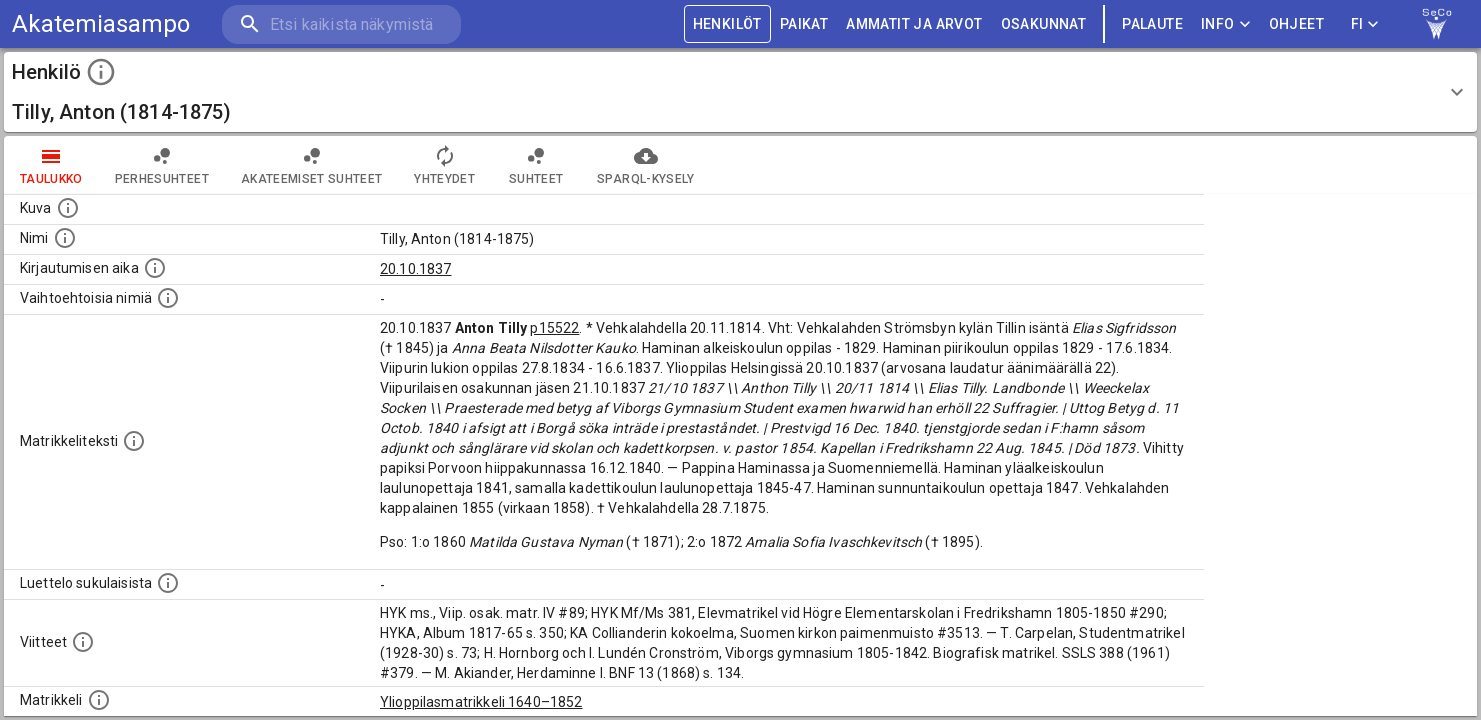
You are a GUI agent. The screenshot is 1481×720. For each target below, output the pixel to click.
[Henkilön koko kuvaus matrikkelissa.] (134, 441)
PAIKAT (804, 24)
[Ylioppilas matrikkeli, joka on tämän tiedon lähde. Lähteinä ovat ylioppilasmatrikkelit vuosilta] (99, 700)
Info (1226, 24)
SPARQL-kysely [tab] (645, 165)
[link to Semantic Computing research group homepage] (1437, 24)
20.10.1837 (416, 269)
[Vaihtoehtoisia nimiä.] (168, 298)
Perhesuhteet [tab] (162, 165)
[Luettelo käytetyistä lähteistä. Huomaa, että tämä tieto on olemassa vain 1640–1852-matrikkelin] (83, 642)
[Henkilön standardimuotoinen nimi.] (65, 238)
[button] (740, 92)
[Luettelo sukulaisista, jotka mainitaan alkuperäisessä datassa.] (168, 583)
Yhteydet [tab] (444, 165)
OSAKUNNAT (1044, 24)
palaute (1152, 24)
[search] (340, 24)
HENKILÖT (727, 24)
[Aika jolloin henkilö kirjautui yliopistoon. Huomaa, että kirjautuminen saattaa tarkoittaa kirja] (155, 268)
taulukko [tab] (51, 165)
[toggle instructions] (101, 72)
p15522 (554, 328)
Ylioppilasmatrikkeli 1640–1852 (481, 702)
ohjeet (1296, 24)
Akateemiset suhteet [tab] (312, 165)
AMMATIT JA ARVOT (914, 24)
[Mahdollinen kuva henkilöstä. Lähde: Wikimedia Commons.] (68, 208)
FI (1365, 24)
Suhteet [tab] (536, 165)
